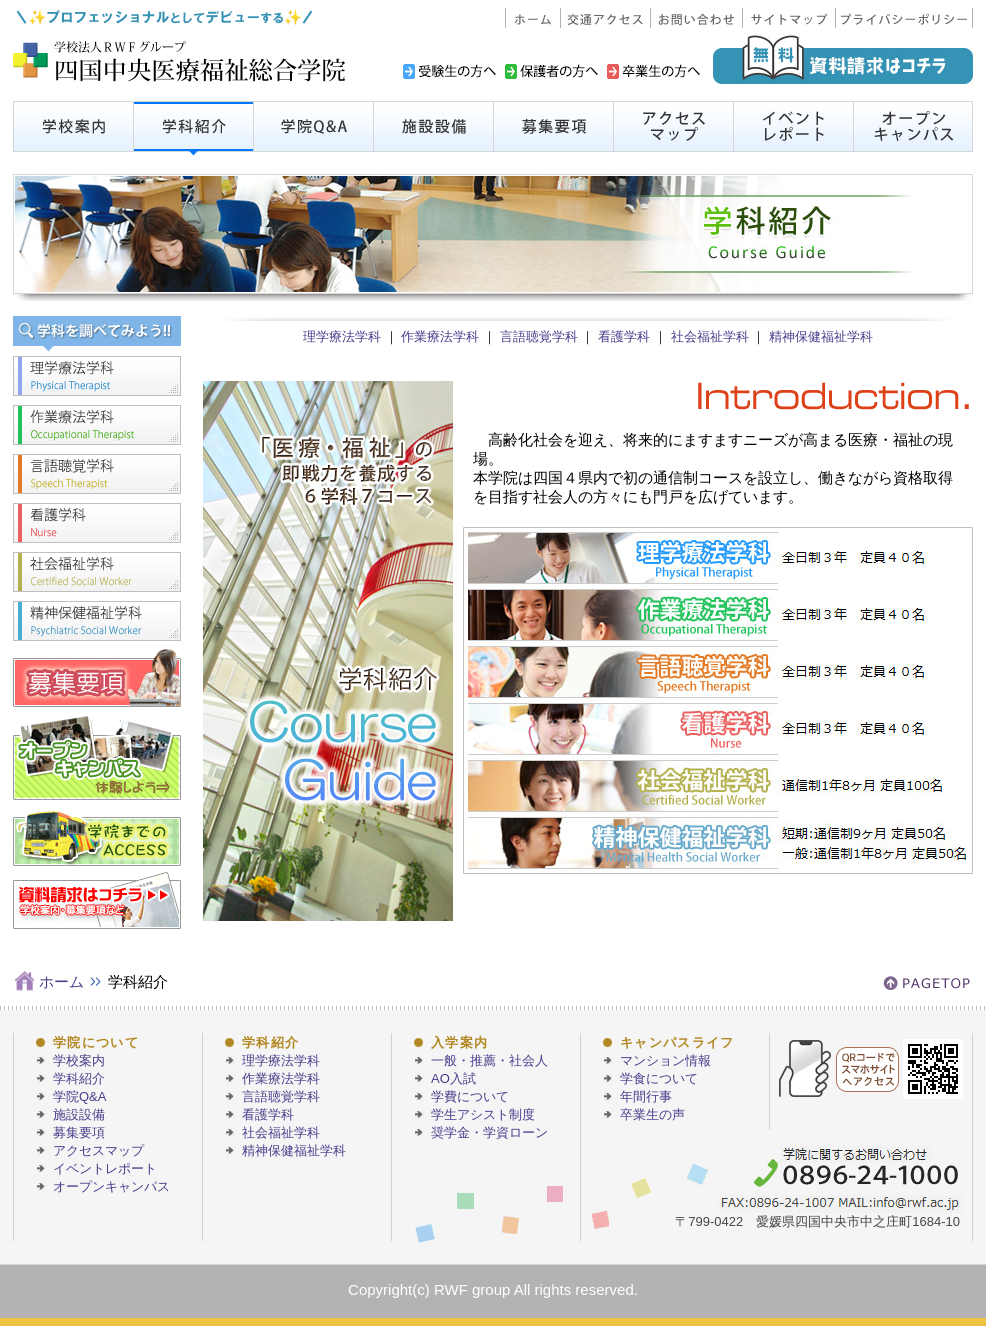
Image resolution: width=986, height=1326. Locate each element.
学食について (659, 1078)
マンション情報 (665, 1060)
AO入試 (453, 1078)
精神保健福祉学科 (821, 336)
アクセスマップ (98, 1150)
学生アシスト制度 (483, 1114)
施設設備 (79, 1114)
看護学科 (624, 336)
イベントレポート (105, 1168)
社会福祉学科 (710, 336)
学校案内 (79, 1060)
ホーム (61, 981)
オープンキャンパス (111, 1186)
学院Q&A (79, 1096)
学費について (470, 1096)
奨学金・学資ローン (489, 1132)
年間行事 (646, 1096)
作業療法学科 (440, 336)
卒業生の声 (652, 1114)
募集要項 (79, 1132)
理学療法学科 (342, 336)
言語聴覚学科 (539, 336)
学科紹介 (79, 1078)
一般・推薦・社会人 (489, 1060)
